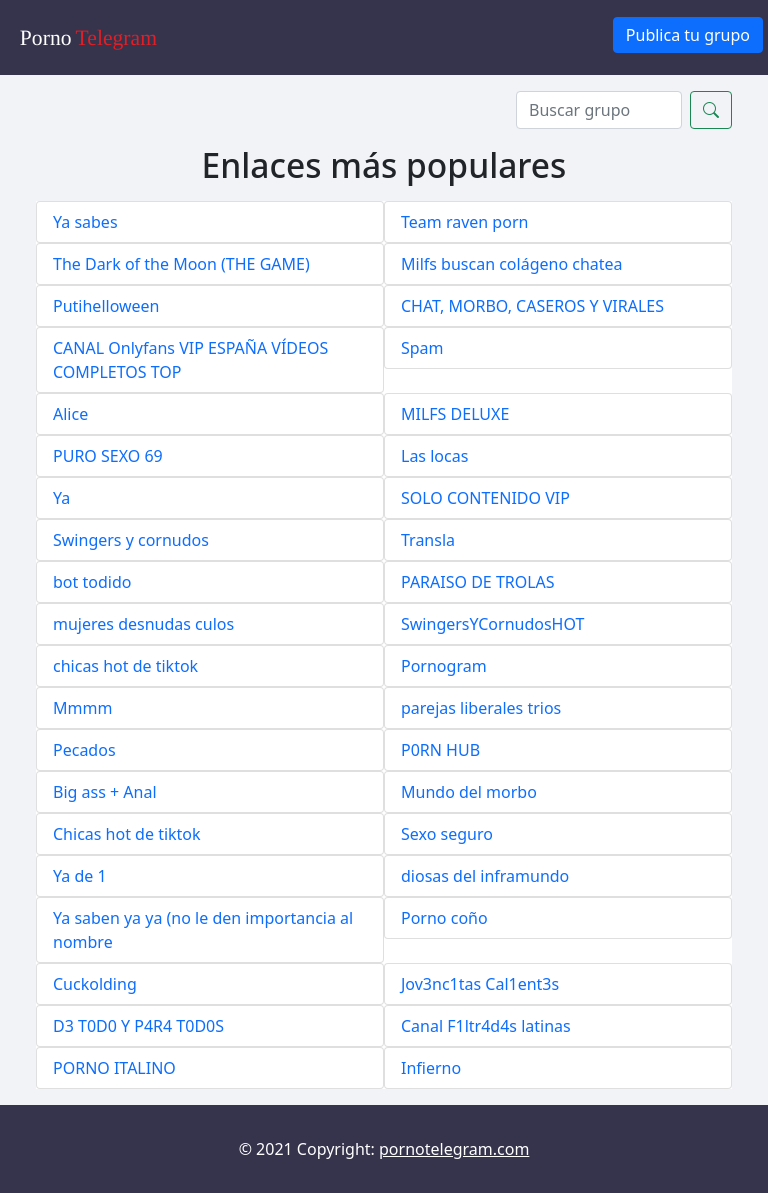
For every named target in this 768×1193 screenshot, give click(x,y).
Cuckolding (95, 984)
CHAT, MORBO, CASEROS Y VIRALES (532, 306)
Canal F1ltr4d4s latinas (486, 1026)
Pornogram (444, 666)
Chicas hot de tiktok (127, 834)
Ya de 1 (80, 876)
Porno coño (444, 918)
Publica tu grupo (688, 35)
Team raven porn (464, 222)
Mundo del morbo (469, 792)
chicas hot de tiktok (125, 666)
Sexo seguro (447, 834)
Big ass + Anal (105, 792)
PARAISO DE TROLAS (478, 582)
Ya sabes (85, 222)
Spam (422, 348)
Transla (428, 540)
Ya (61, 498)
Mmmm (82, 708)
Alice (70, 414)
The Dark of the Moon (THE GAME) (181, 264)
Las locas (434, 456)
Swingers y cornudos (131, 540)
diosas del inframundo (485, 876)
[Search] (599, 110)
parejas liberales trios (481, 708)
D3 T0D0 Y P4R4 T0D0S (138, 1026)
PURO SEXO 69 (108, 456)
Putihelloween (106, 306)
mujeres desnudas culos (143, 624)
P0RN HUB (440, 750)
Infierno (431, 1068)
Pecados (84, 750)
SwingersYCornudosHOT (492, 624)
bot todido (92, 582)
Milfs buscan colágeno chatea (512, 264)
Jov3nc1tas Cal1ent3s (480, 984)
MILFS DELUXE (455, 414)
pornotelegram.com (454, 1149)
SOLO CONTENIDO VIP (485, 498)
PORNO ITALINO (114, 1068)
